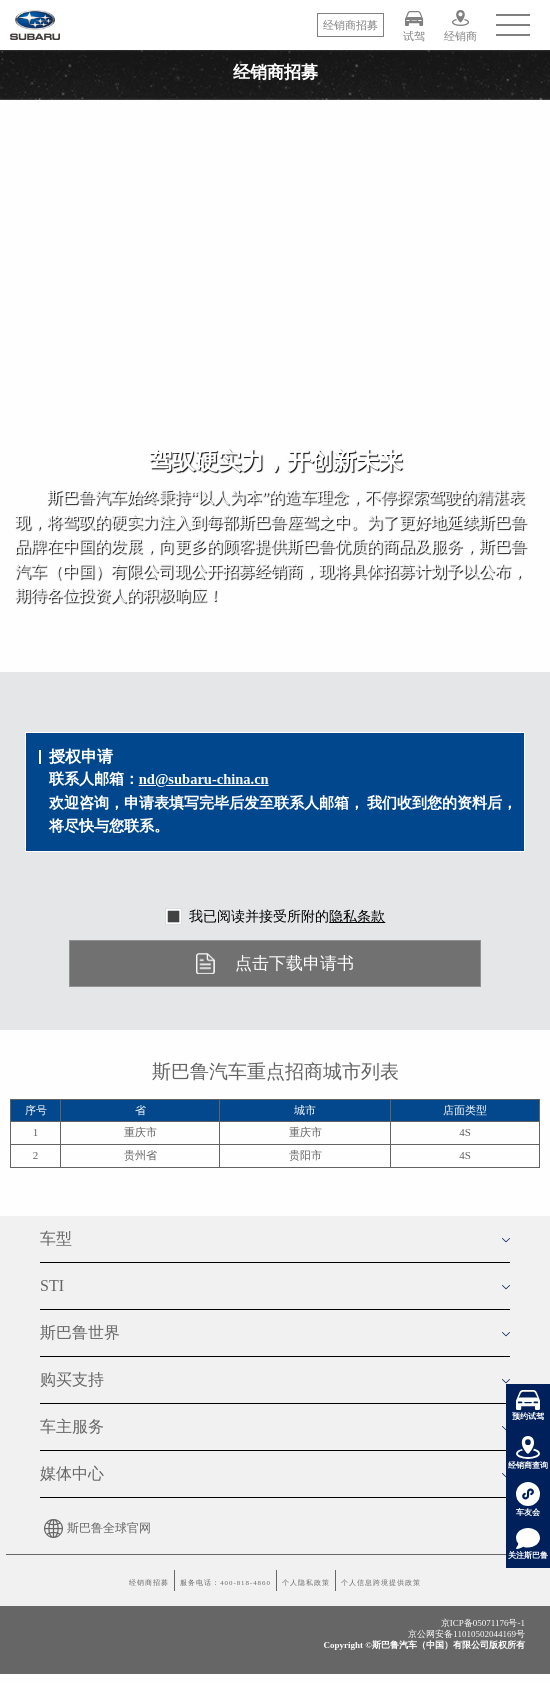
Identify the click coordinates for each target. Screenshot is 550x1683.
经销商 (460, 25)
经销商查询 (528, 1453)
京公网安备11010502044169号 (466, 1654)
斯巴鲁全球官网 (95, 1528)
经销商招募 (49, 1590)
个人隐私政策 (327, 1590)
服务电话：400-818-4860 (184, 1590)
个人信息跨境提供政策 (462, 1590)
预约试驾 (528, 1405)
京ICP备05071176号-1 (483, 1643)
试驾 (414, 25)
